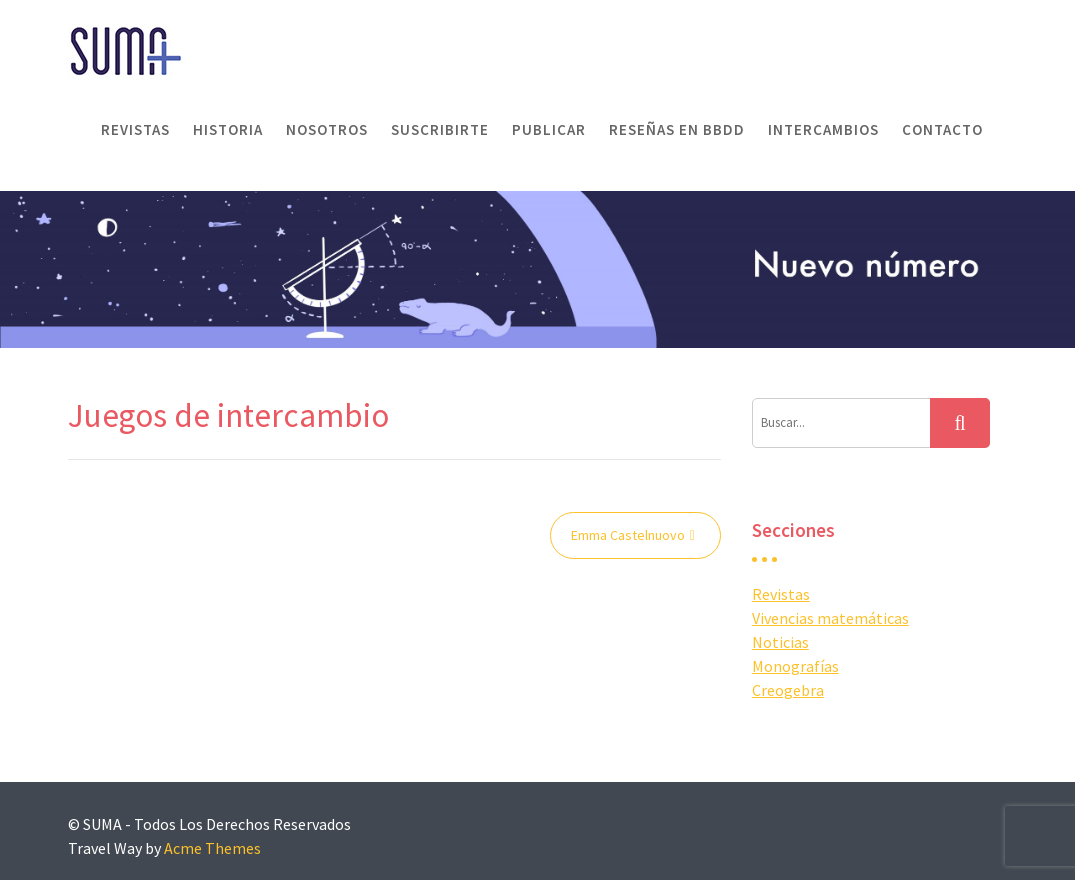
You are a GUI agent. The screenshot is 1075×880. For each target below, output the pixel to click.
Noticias (780, 642)
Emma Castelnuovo (628, 535)
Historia (228, 129)
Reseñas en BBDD (677, 129)
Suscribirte (440, 129)
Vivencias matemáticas (830, 618)
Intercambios (823, 129)
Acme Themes (212, 848)
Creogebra (788, 690)
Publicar (549, 129)
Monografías (795, 666)
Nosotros (327, 129)
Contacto (942, 129)
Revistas (135, 129)
